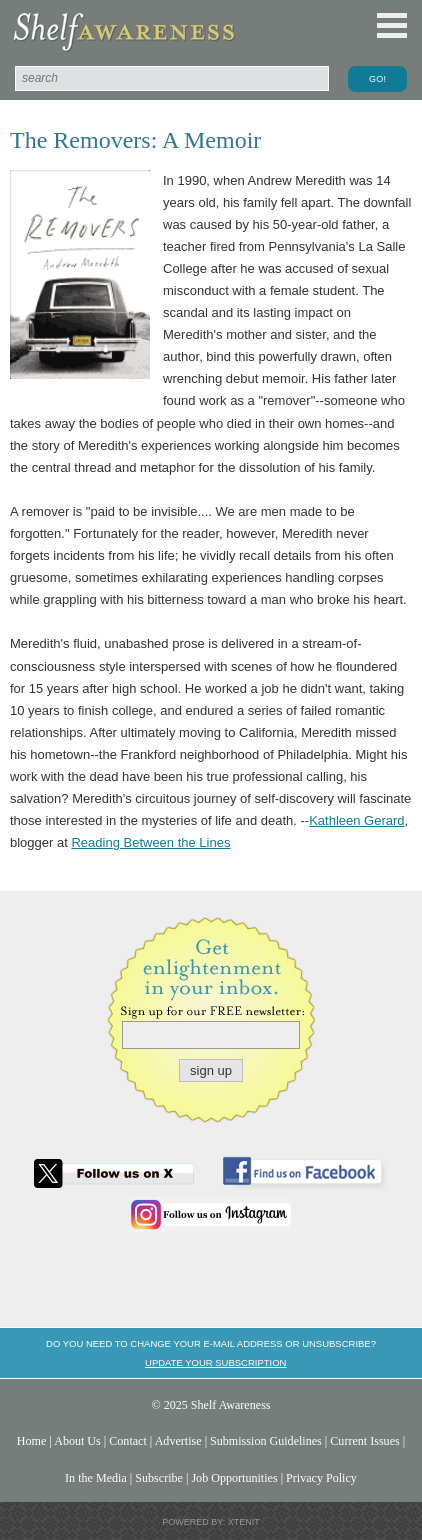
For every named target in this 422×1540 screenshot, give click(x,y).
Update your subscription (215, 1362)
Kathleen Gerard (356, 820)
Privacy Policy (321, 1478)
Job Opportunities (234, 1478)
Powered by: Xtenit (211, 1522)
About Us (77, 1441)
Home (32, 1441)
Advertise (178, 1441)
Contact (128, 1441)
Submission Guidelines (266, 1441)
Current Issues (364, 1441)
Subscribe (159, 1478)
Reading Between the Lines (150, 842)
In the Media (96, 1478)
